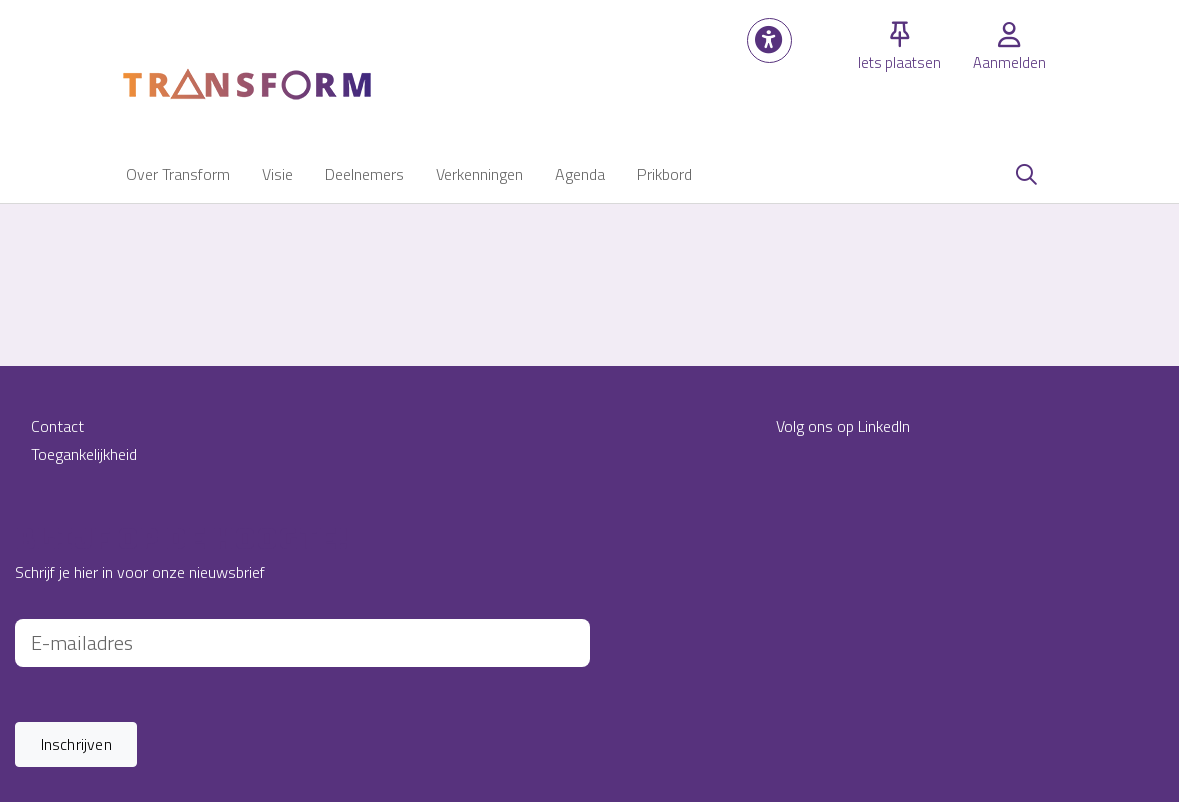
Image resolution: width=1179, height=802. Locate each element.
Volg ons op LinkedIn (843, 426)
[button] (769, 40)
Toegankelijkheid (84, 454)
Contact (57, 426)
